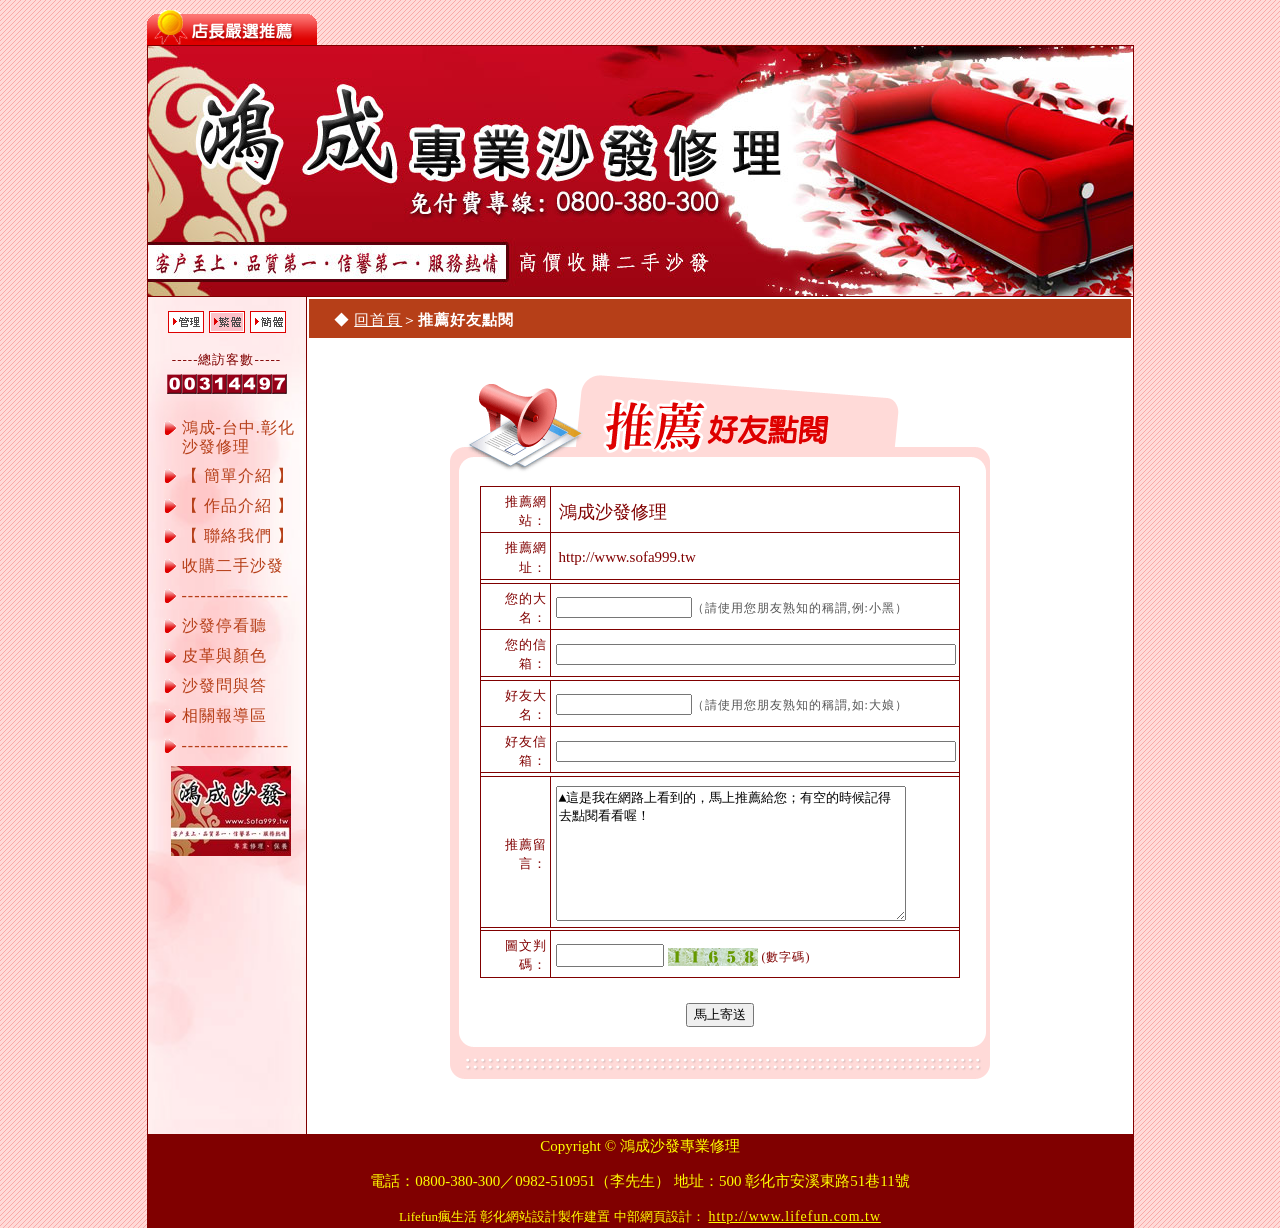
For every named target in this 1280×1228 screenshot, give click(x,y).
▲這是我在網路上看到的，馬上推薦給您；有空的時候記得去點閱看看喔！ (731, 853)
